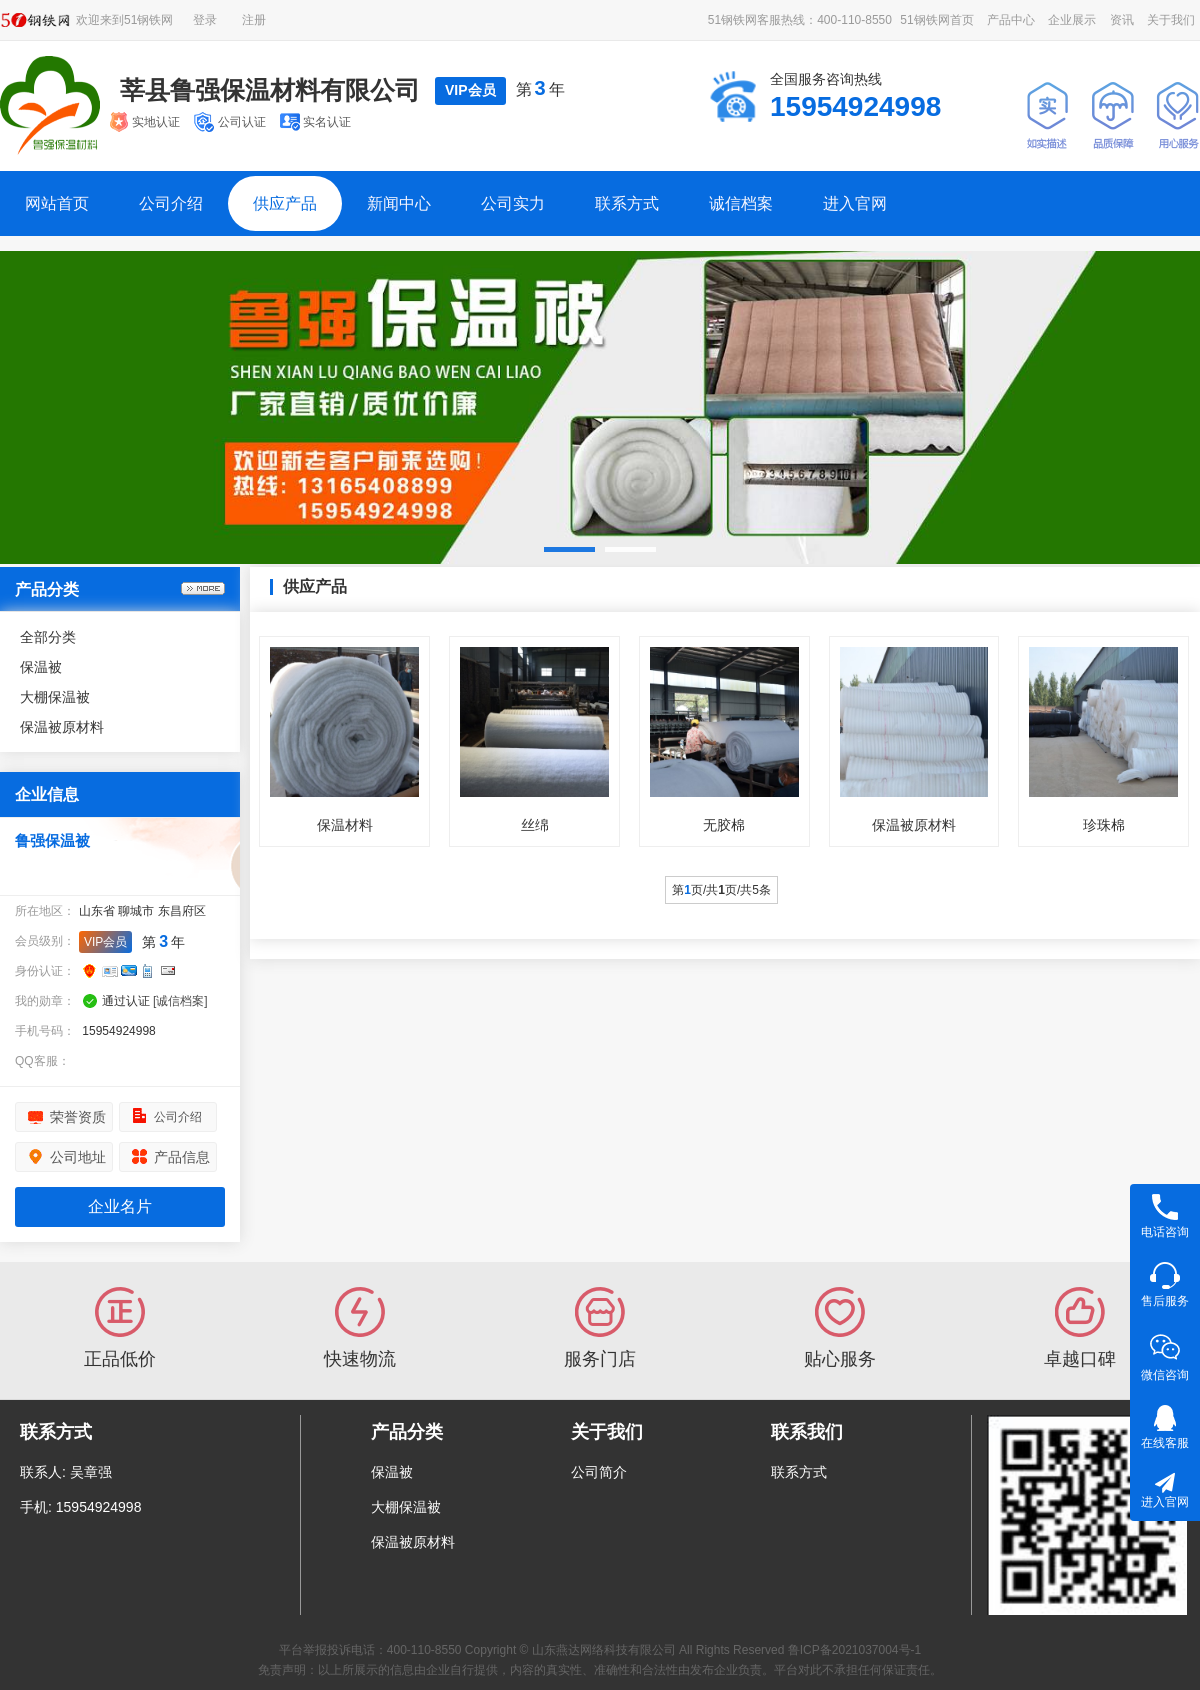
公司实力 (513, 203)
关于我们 (1171, 20)
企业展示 (1072, 20)
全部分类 (48, 637)
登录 (205, 20)
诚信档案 (741, 203)
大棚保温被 (55, 697)
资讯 (1122, 20)
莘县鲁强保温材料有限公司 (270, 90)
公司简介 (599, 1472)
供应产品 (285, 203)
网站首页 (57, 203)
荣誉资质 (78, 1117)
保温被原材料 (62, 727)
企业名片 (120, 1206)
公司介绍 (171, 203)
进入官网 (855, 203)
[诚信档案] (180, 1001)
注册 (254, 20)
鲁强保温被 (52, 840)
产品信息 (182, 1157)
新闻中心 (399, 203)
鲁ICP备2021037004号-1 (854, 1650)
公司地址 (78, 1157)
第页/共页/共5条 (721, 890)
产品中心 (1011, 20)
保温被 (41, 667)
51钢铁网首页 (936, 20)
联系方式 (627, 203)
